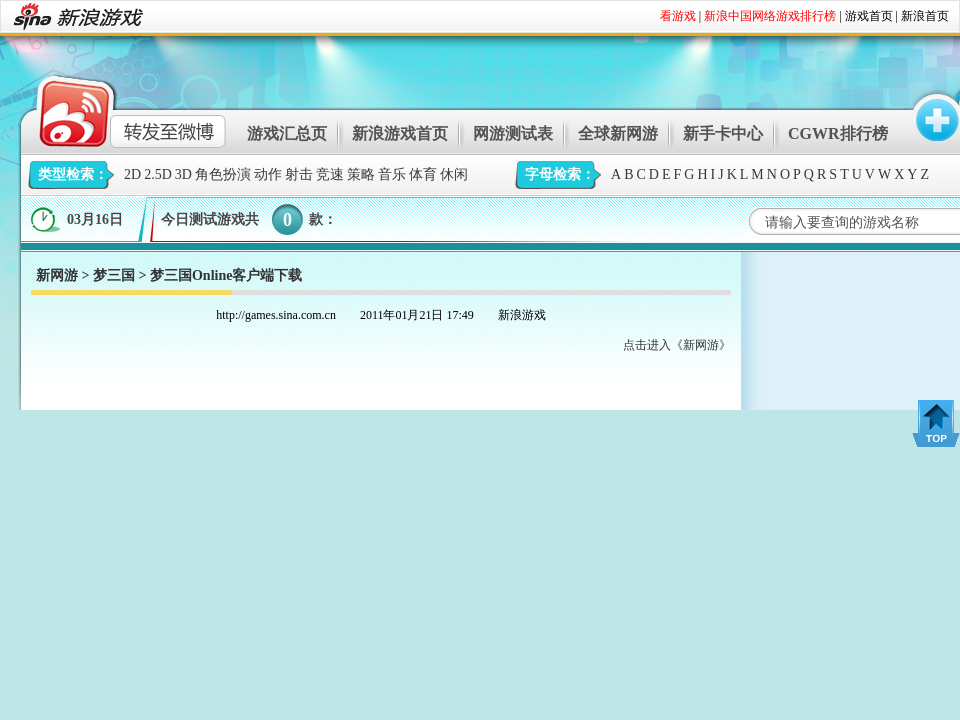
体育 (423, 174)
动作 (268, 174)
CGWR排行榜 (838, 133)
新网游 (57, 275)
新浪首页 (925, 16)
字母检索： (560, 174)
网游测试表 (513, 133)
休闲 (454, 174)
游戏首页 (869, 16)
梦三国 (114, 275)
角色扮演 (223, 174)
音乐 (392, 174)
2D (132, 174)
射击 (299, 174)
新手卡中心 (723, 133)
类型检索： (73, 174)
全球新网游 (618, 133)
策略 (361, 174)
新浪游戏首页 (400, 133)
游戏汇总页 (287, 133)
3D (183, 174)
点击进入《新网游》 (677, 345)
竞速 (330, 174)
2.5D (158, 174)
